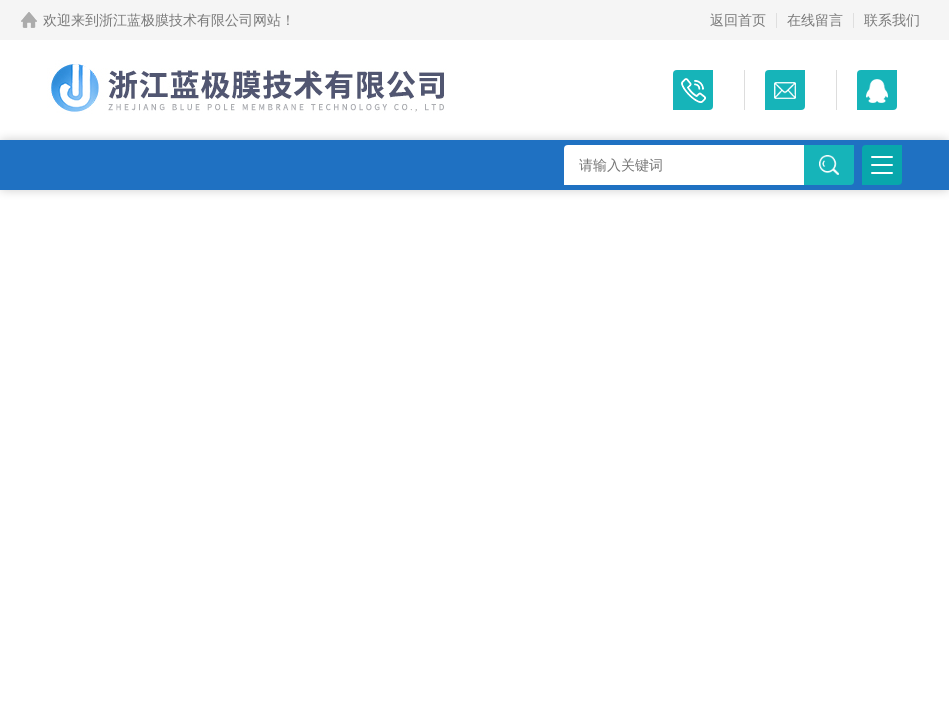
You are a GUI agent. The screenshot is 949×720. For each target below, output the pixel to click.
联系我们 (892, 20)
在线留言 (815, 20)
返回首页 (738, 20)
